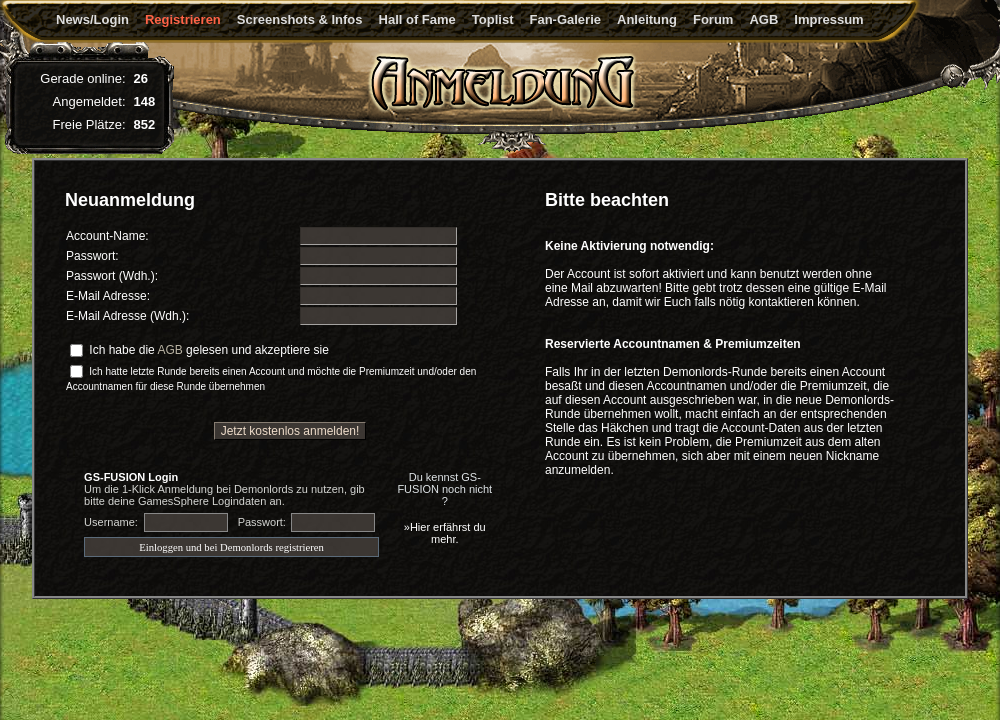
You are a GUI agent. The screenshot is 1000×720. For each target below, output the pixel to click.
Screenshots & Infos (300, 19)
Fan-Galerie (565, 19)
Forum (713, 19)
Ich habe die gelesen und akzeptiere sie (209, 350)
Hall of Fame (417, 19)
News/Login (92, 19)
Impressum (828, 19)
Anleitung (647, 19)
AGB (763, 19)
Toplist (493, 19)
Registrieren (183, 19)
